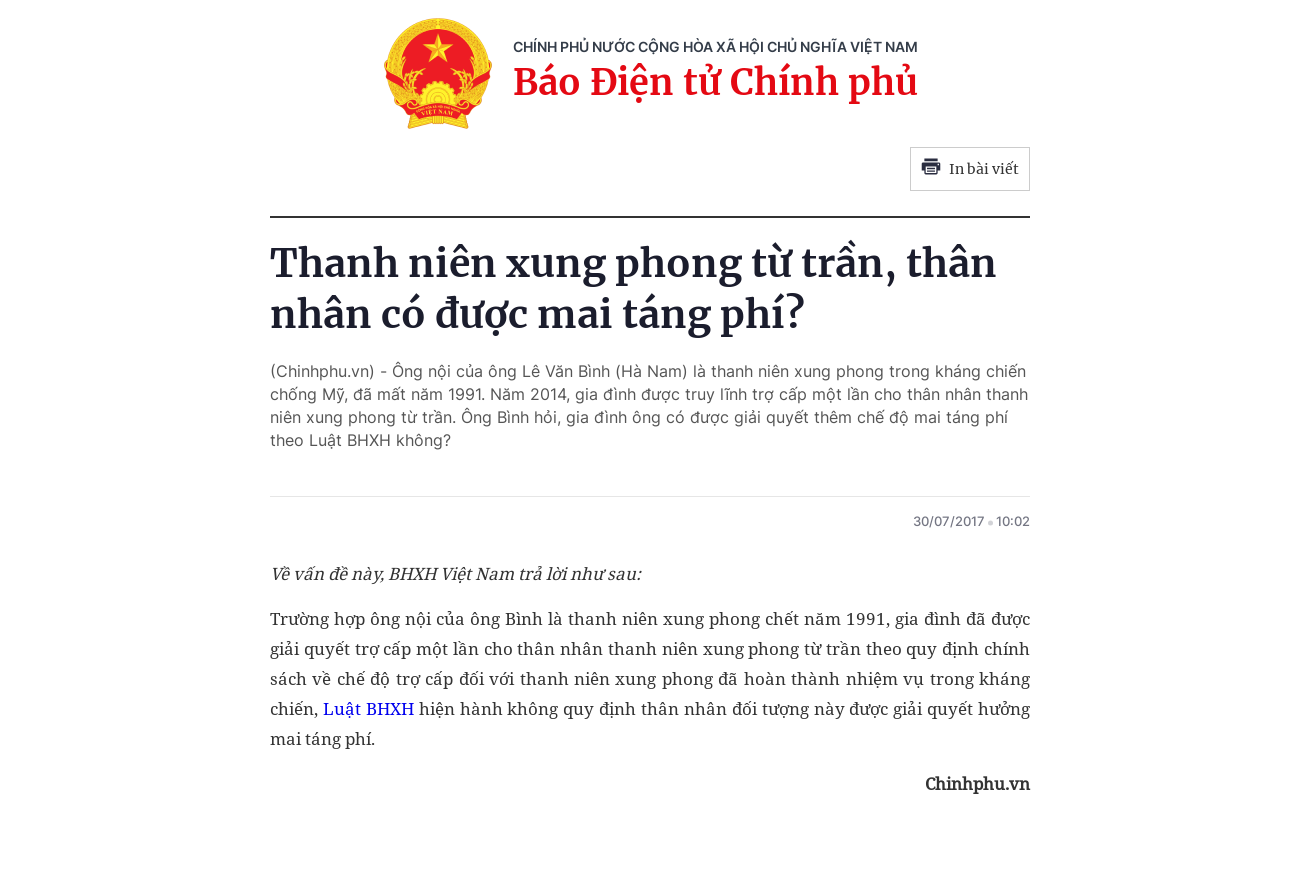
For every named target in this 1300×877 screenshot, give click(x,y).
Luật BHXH (371, 708)
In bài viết (970, 169)
